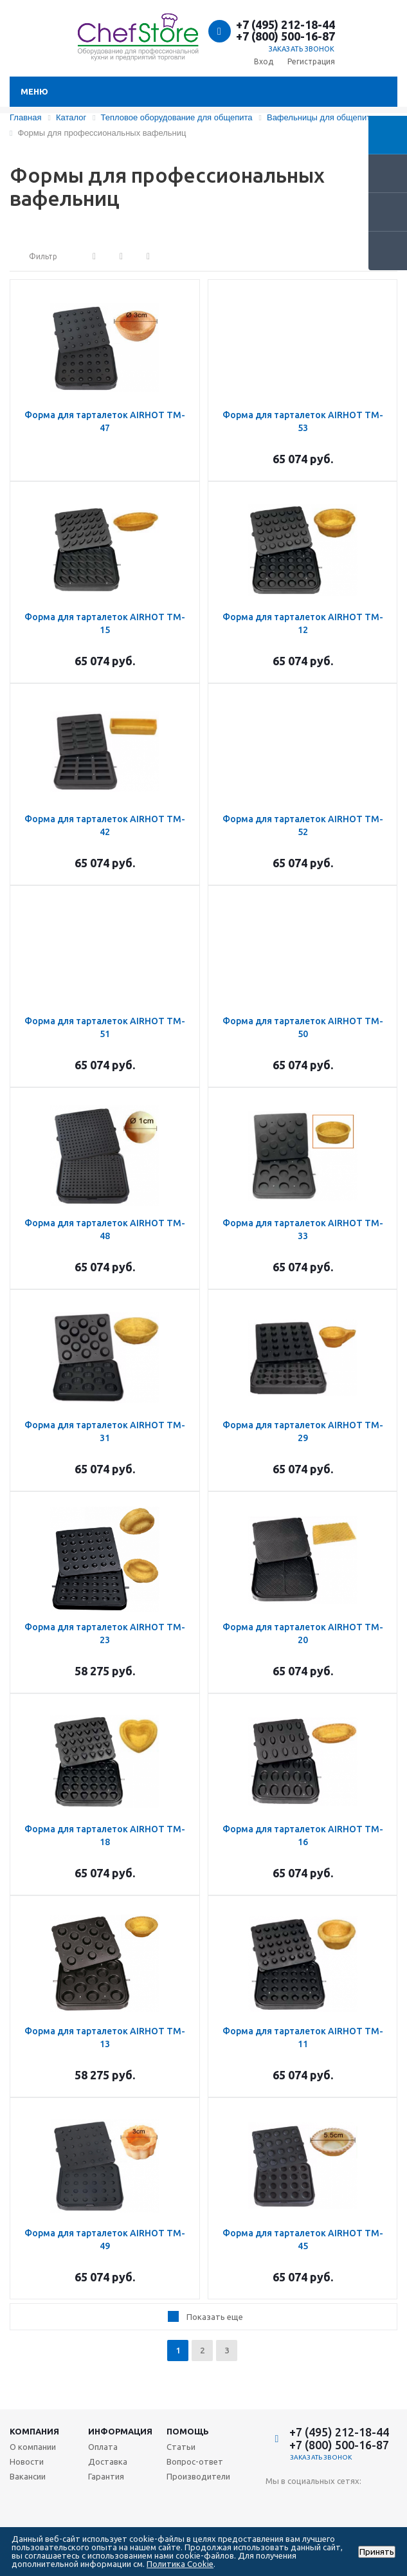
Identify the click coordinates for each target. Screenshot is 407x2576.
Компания (34, 2431)
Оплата (103, 2446)
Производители (198, 2476)
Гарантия (106, 2476)
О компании (33, 2446)
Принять (376, 2552)
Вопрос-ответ (195, 2461)
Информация (120, 2431)
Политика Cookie (180, 2563)
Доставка (107, 2461)
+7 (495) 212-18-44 (285, 24)
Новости (27, 2461)
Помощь (188, 2431)
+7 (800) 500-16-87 (285, 36)
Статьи (181, 2446)
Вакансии (28, 2476)
